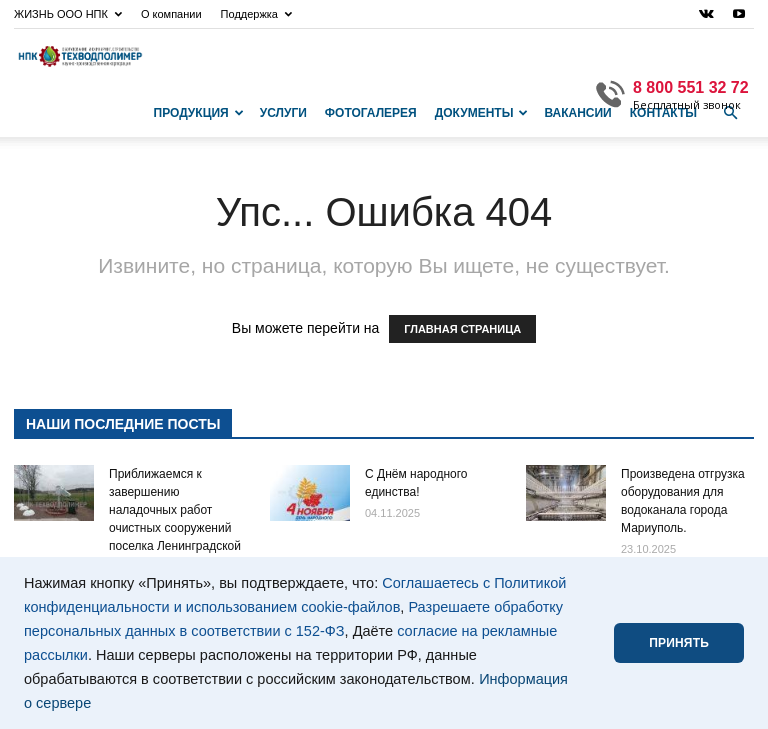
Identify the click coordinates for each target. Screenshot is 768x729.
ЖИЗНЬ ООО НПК (68, 14)
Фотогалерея (371, 113)
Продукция (199, 113)
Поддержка (256, 14)
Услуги (283, 113)
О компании (171, 14)
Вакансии (577, 113)
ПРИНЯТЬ (679, 643)
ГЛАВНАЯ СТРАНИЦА (462, 329)
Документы (482, 113)
